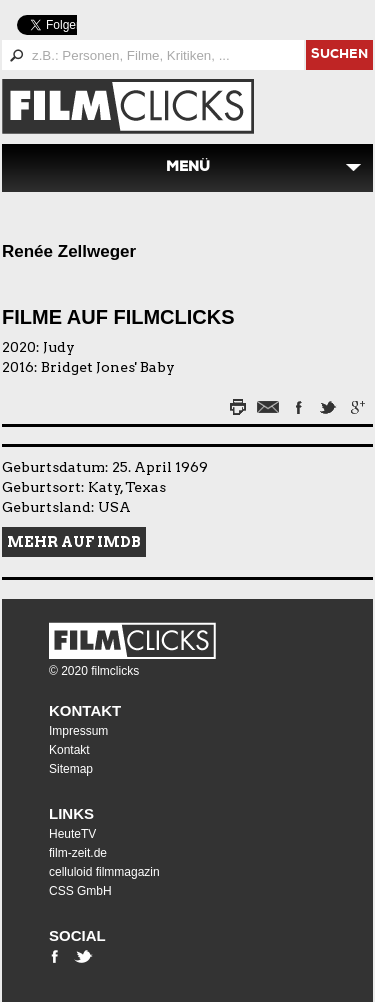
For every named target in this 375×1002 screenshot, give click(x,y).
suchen (339, 55)
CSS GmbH (80, 891)
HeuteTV (72, 834)
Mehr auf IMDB (74, 542)
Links (71, 813)
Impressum (78, 731)
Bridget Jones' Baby (108, 367)
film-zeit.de (78, 853)
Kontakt (85, 710)
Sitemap (71, 769)
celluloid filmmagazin (104, 872)
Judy (59, 347)
